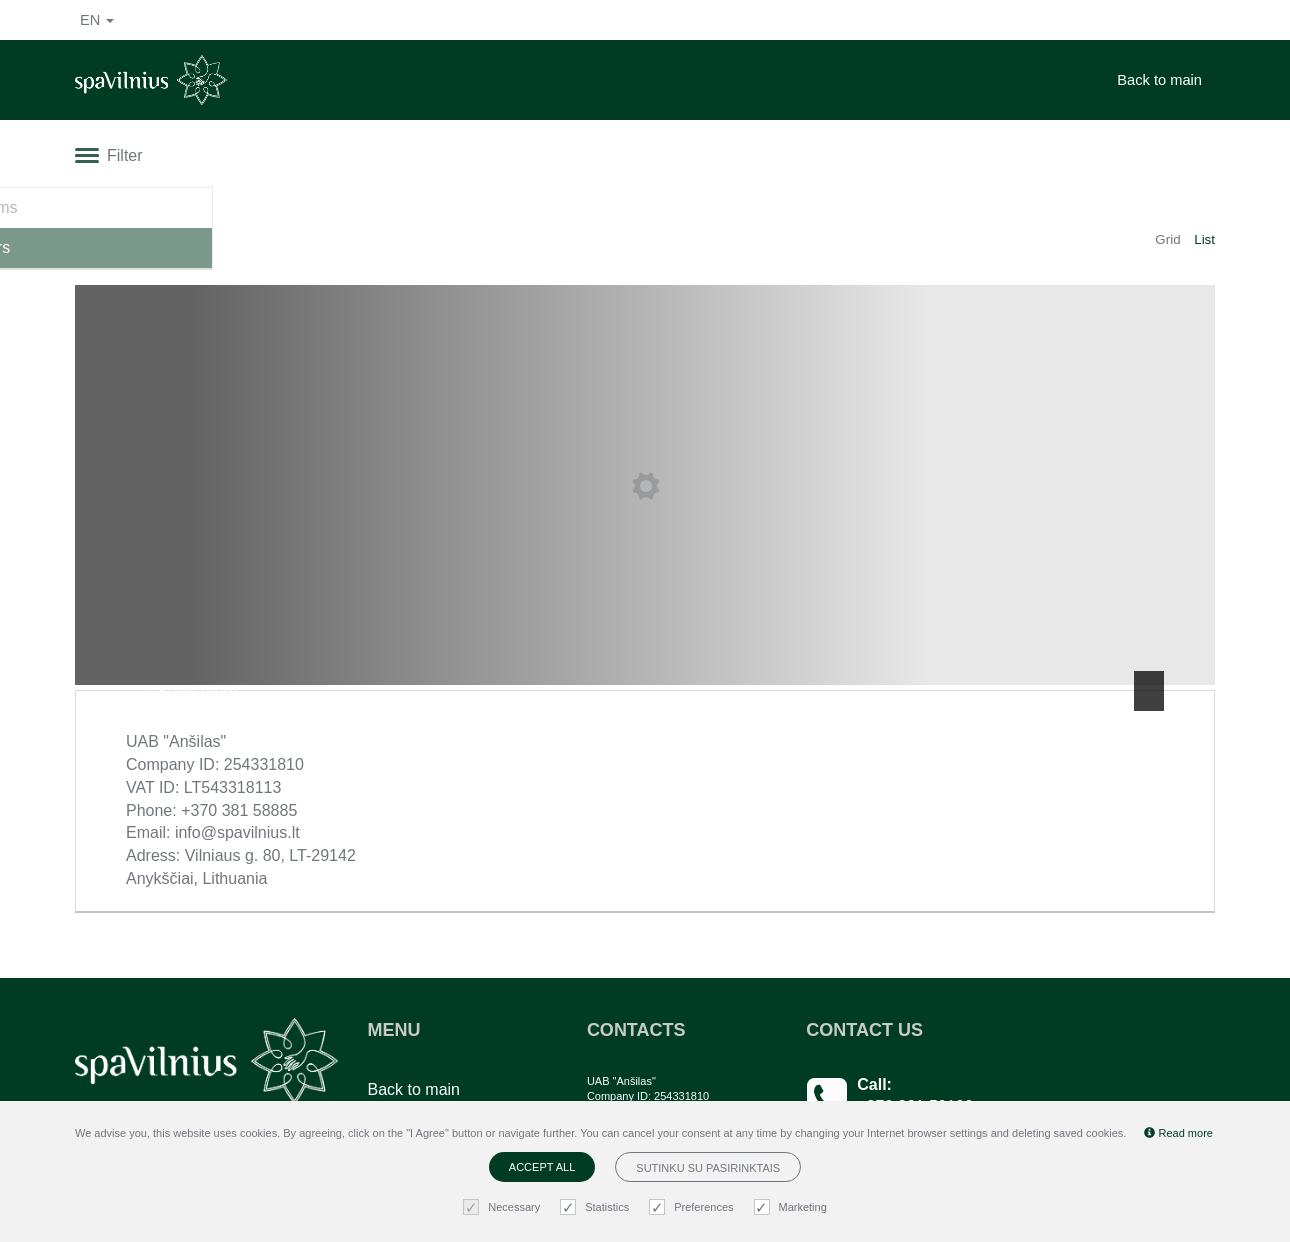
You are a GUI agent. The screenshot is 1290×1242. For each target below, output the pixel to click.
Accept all (542, 1167)
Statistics (597, 1207)
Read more (1178, 1133)
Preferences (693, 1207)
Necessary (504, 1207)
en (97, 20)
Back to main (1159, 80)
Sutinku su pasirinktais (708, 1168)
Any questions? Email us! (946, 1081)
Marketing (793, 1207)
